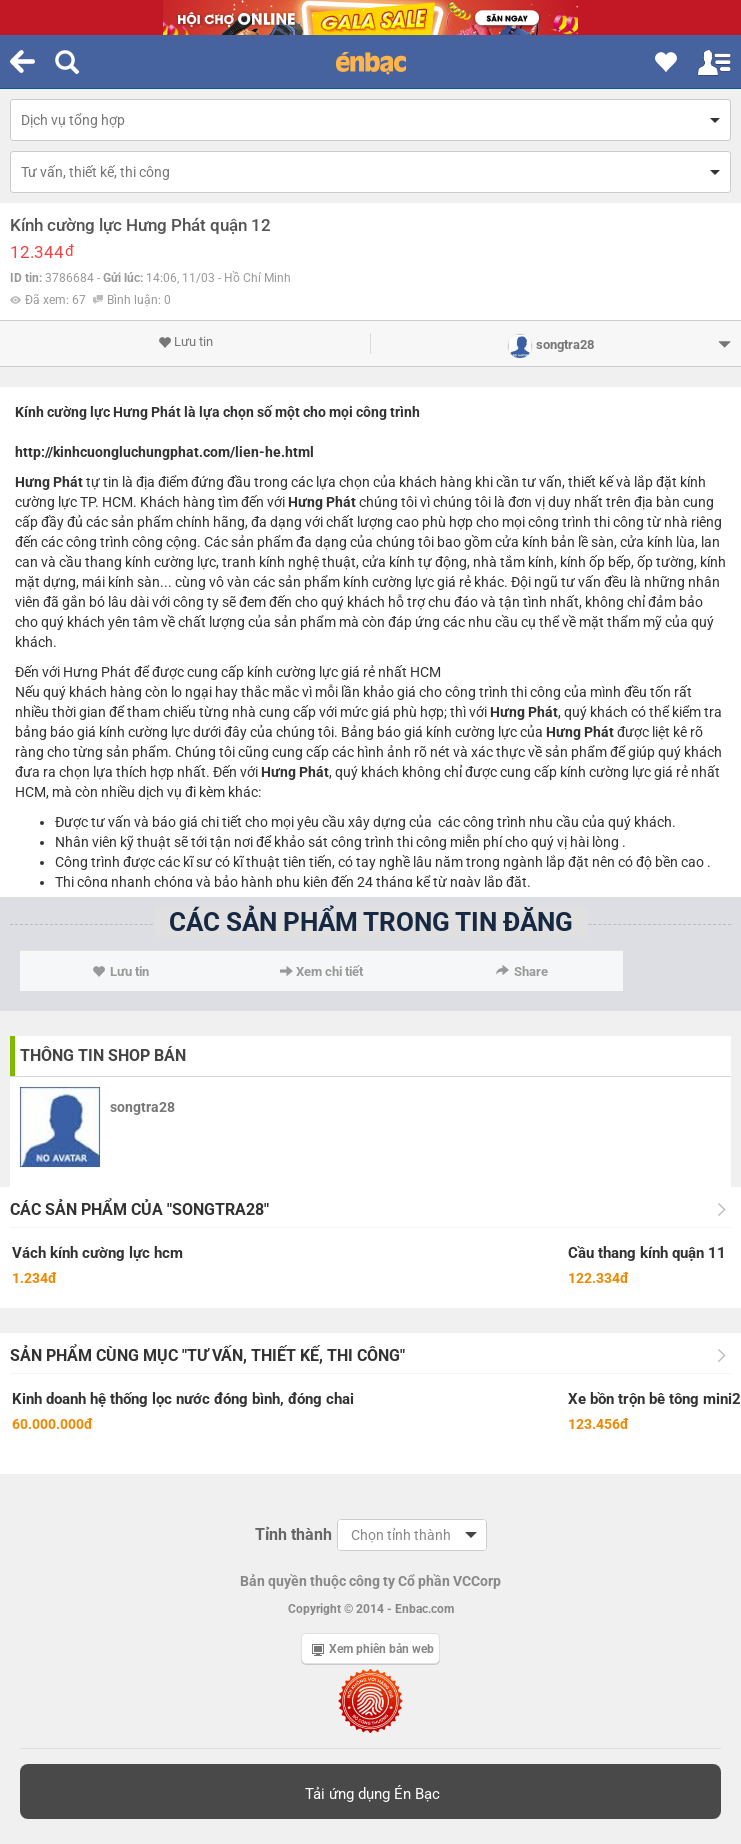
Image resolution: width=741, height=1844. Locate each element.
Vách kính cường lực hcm (97, 1253)
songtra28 (142, 1107)
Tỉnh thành (293, 1534)
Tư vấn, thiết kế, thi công (95, 172)
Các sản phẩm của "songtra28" (139, 1209)
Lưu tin (185, 342)
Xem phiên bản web (373, 1649)
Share (522, 971)
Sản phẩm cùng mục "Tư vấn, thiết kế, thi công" (207, 1355)
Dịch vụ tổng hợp (73, 120)
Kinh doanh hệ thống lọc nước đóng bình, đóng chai (183, 1399)
